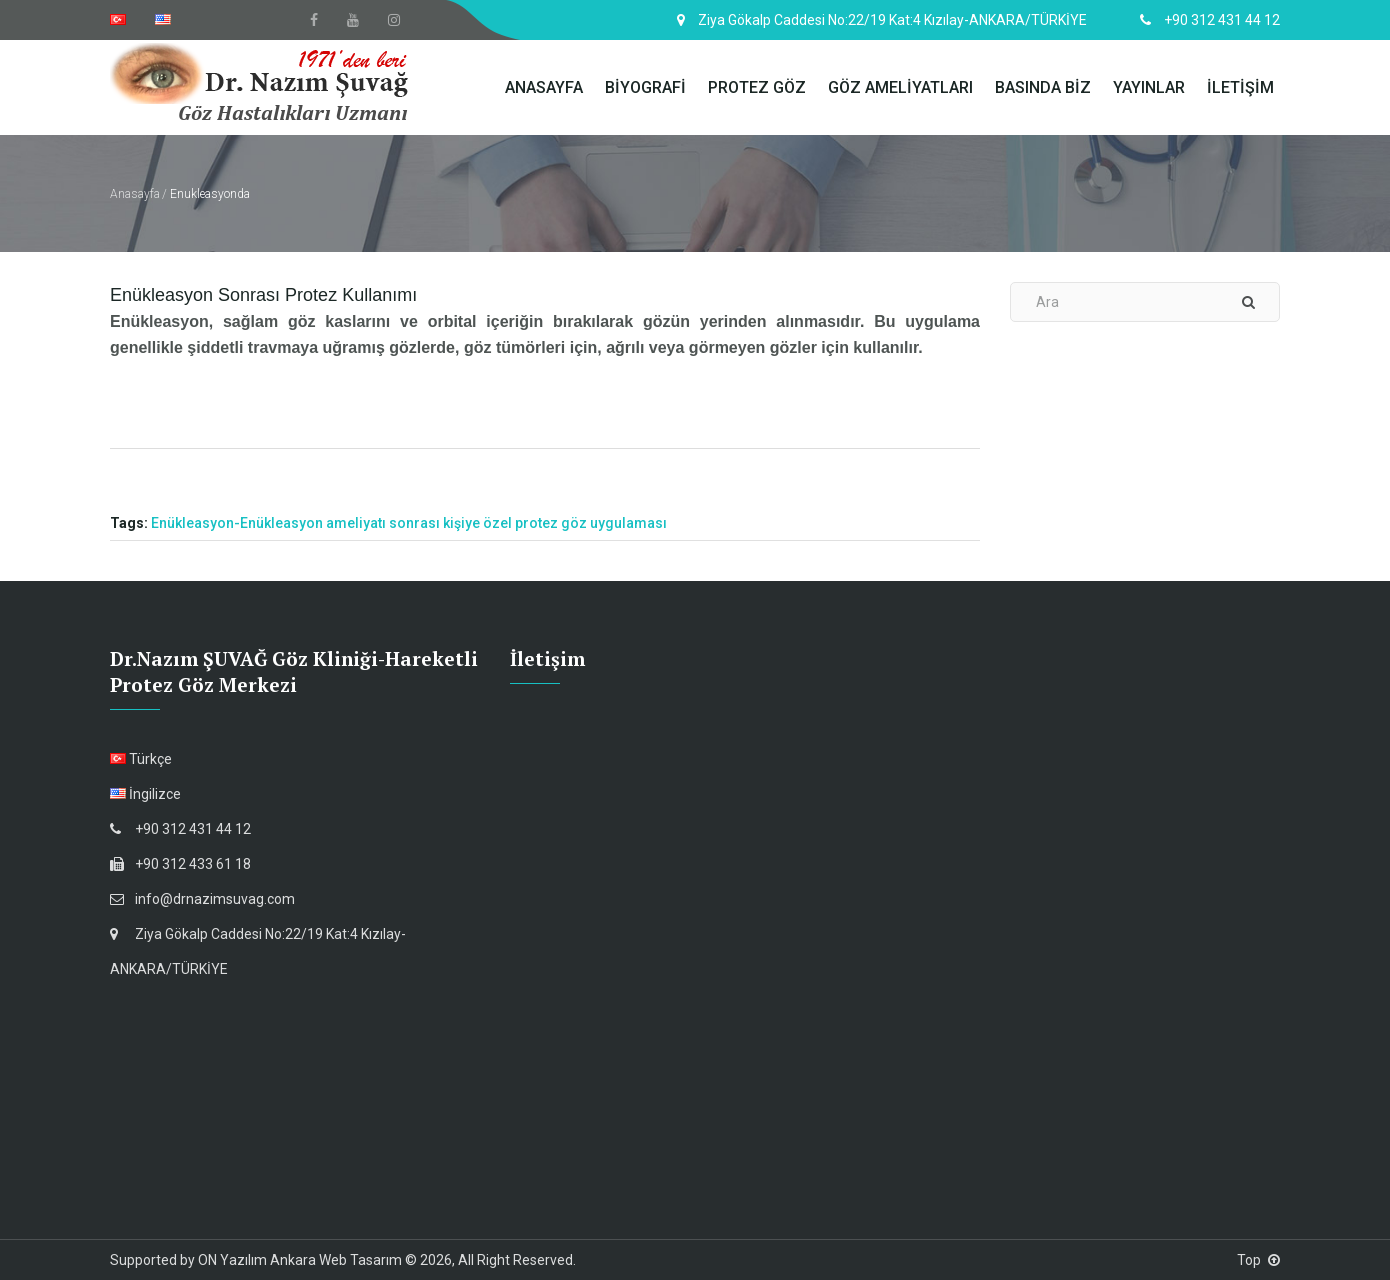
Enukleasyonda (210, 194)
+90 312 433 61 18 (180, 864)
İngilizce (145, 794)
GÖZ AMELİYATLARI (900, 87)
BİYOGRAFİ (645, 87)
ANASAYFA (544, 87)
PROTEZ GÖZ (757, 87)
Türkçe (141, 759)
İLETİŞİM (1240, 87)
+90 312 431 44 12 (180, 829)
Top (1258, 1260)
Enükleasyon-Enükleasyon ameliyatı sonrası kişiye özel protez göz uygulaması (409, 523)
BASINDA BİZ (1043, 87)
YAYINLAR (1149, 87)
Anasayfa (135, 194)
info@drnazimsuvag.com (202, 899)
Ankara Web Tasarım (336, 1260)
